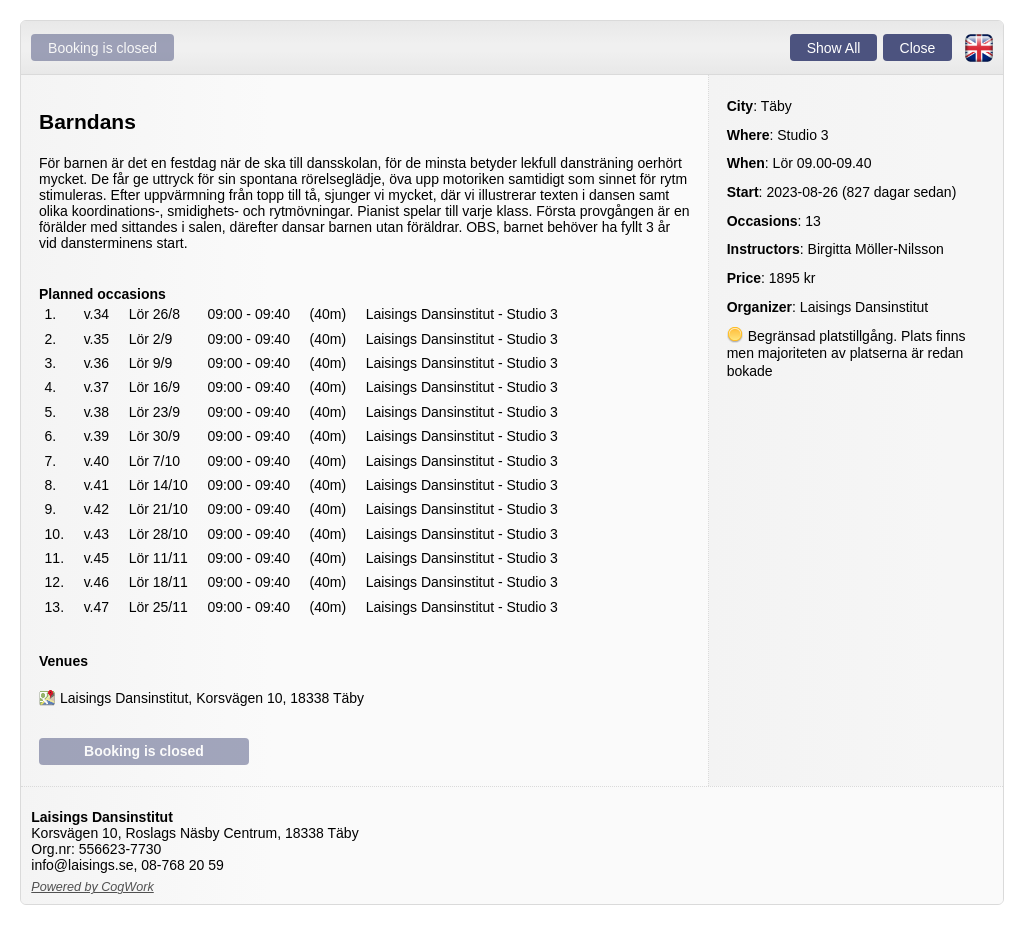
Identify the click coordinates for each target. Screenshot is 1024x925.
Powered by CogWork (92, 887)
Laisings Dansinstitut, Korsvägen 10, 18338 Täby (212, 698)
